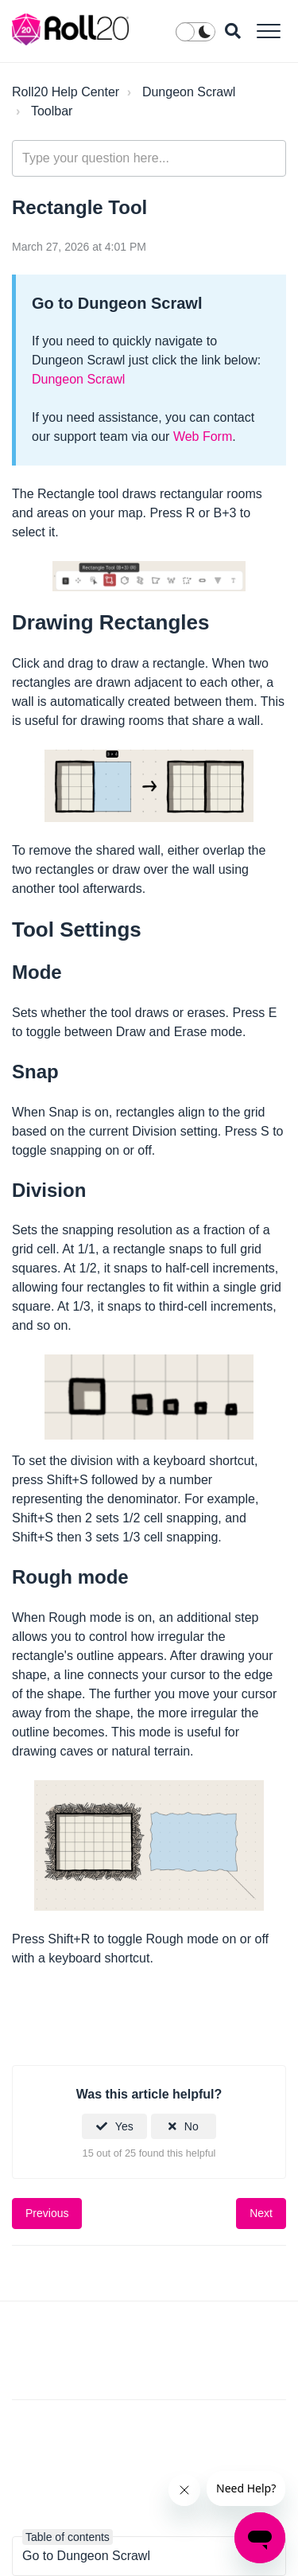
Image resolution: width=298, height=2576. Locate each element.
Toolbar (51, 111)
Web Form (202, 436)
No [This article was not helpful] (191, 2126)
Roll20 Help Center (65, 92)
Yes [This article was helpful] (124, 2126)
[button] (268, 31)
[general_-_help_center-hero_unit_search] (149, 158)
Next (261, 2213)
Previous (46, 2213)
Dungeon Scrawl (188, 92)
